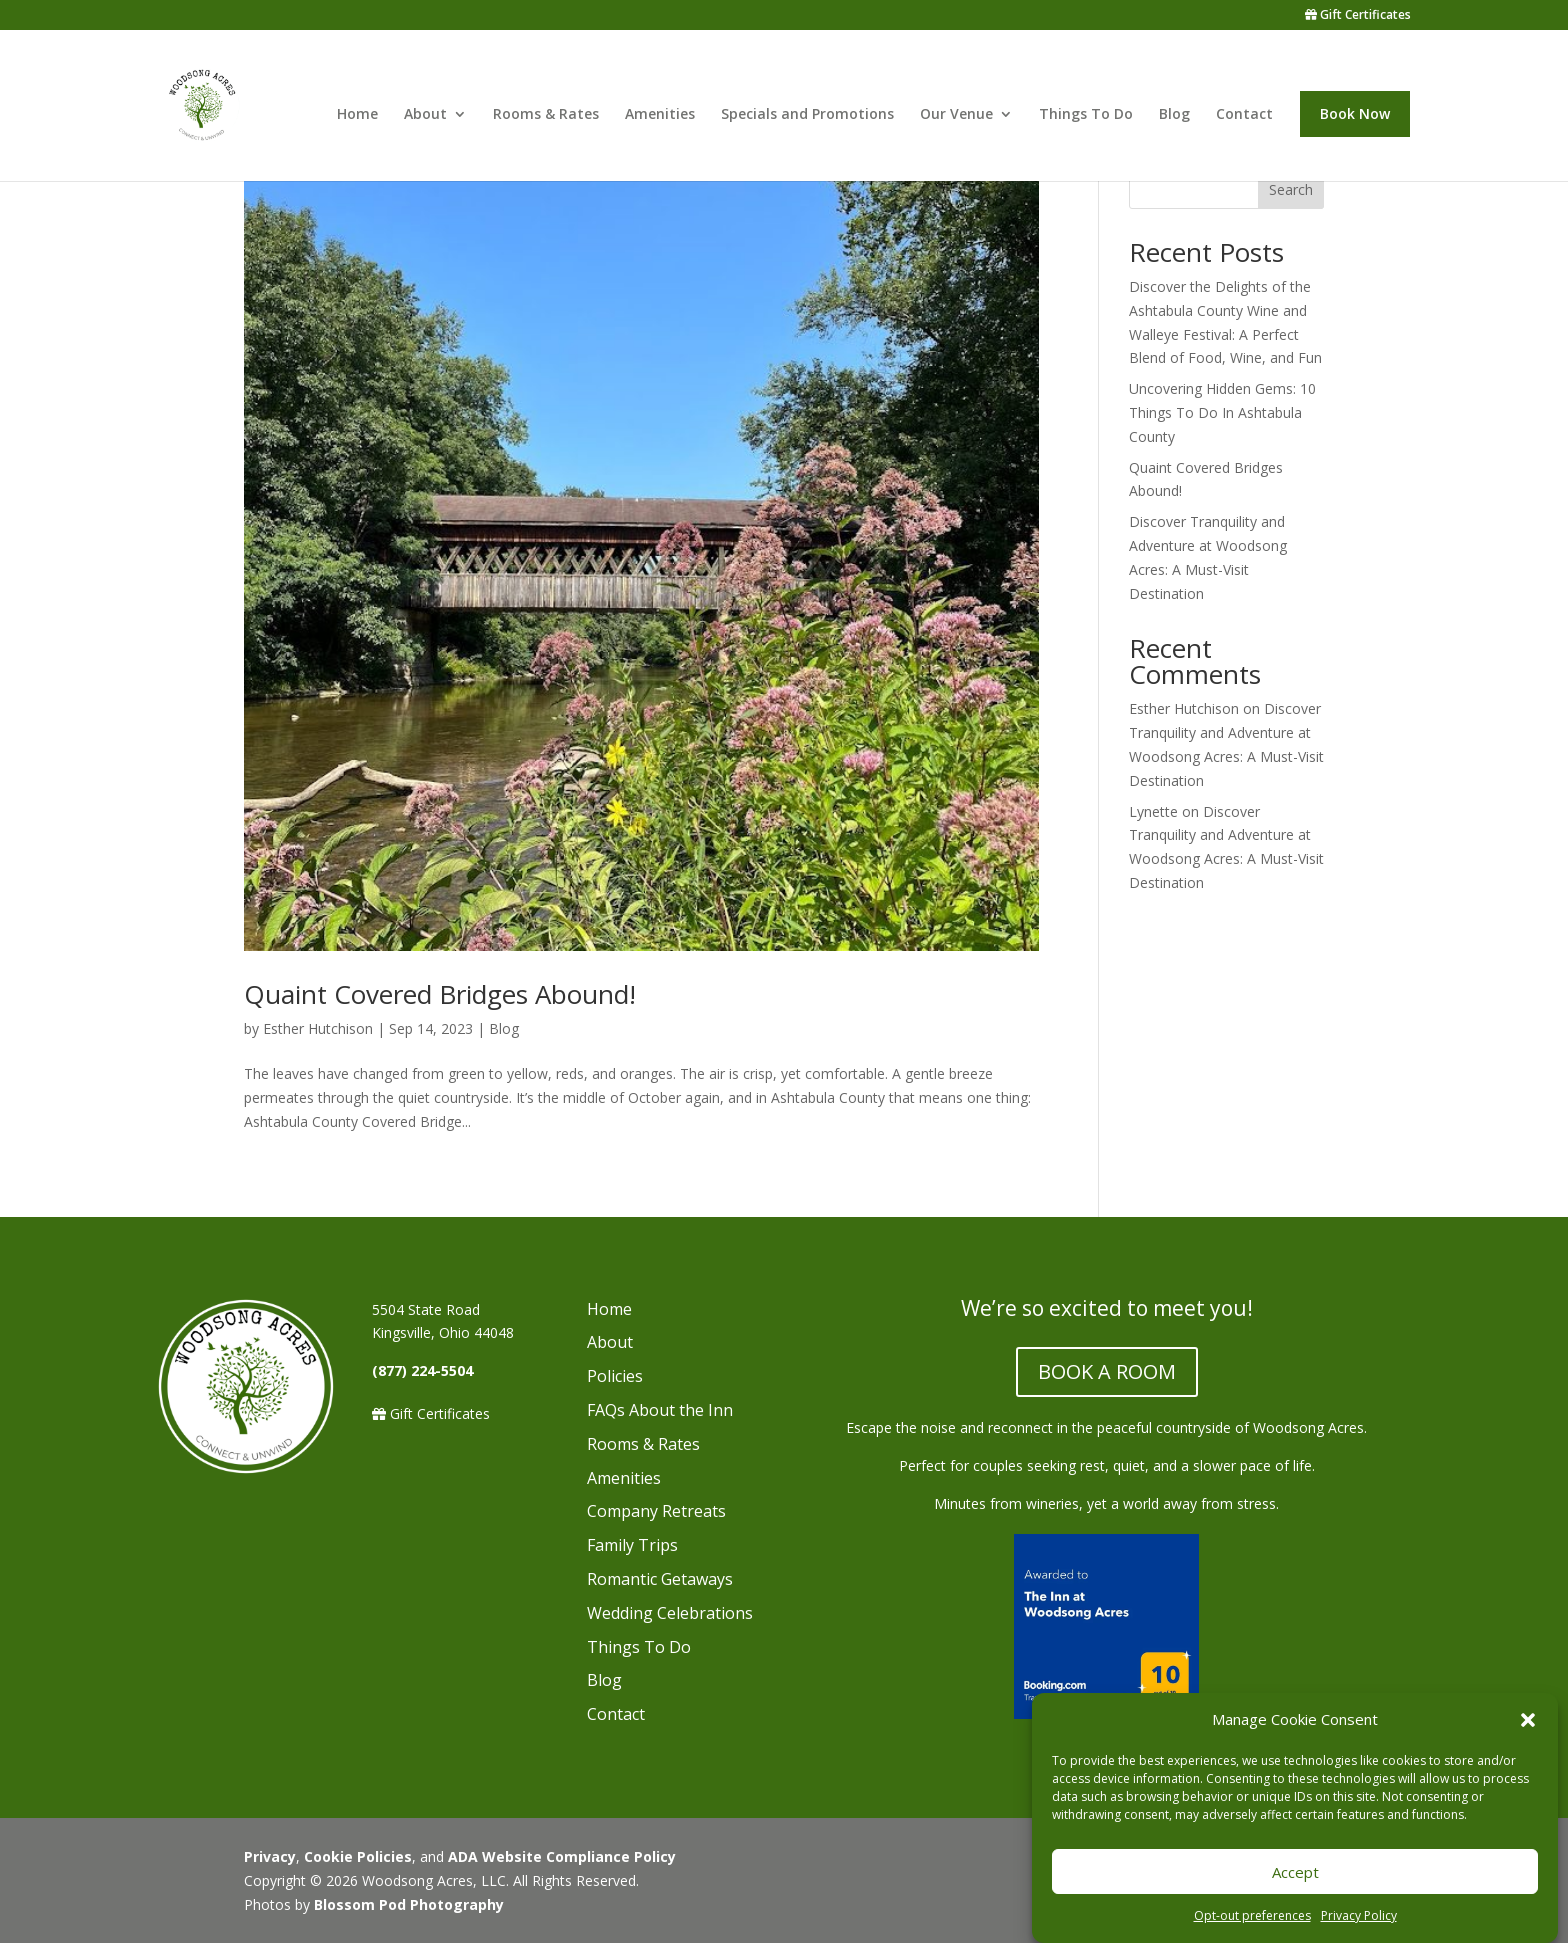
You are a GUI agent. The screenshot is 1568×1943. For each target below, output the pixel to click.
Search (1291, 189)
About (425, 115)
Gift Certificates (1358, 16)
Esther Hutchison (318, 1028)
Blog (1174, 115)
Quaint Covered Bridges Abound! (440, 994)
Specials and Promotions (807, 115)
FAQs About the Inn (660, 1410)
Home (357, 115)
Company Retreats (656, 1511)
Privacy (270, 1856)
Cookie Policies (358, 1856)
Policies (615, 1376)
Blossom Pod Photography (409, 1904)
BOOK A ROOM (1107, 1371)
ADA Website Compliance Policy (562, 1856)
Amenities (660, 115)
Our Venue (956, 115)
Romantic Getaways (660, 1579)
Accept (1295, 1872)
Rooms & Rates (546, 115)
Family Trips (632, 1545)
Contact (1244, 115)
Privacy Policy (1359, 1915)
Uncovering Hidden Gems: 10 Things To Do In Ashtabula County (1222, 412)
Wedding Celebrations (670, 1613)
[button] (1528, 1720)
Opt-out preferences (1252, 1915)
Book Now (1355, 113)
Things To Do (1086, 115)
